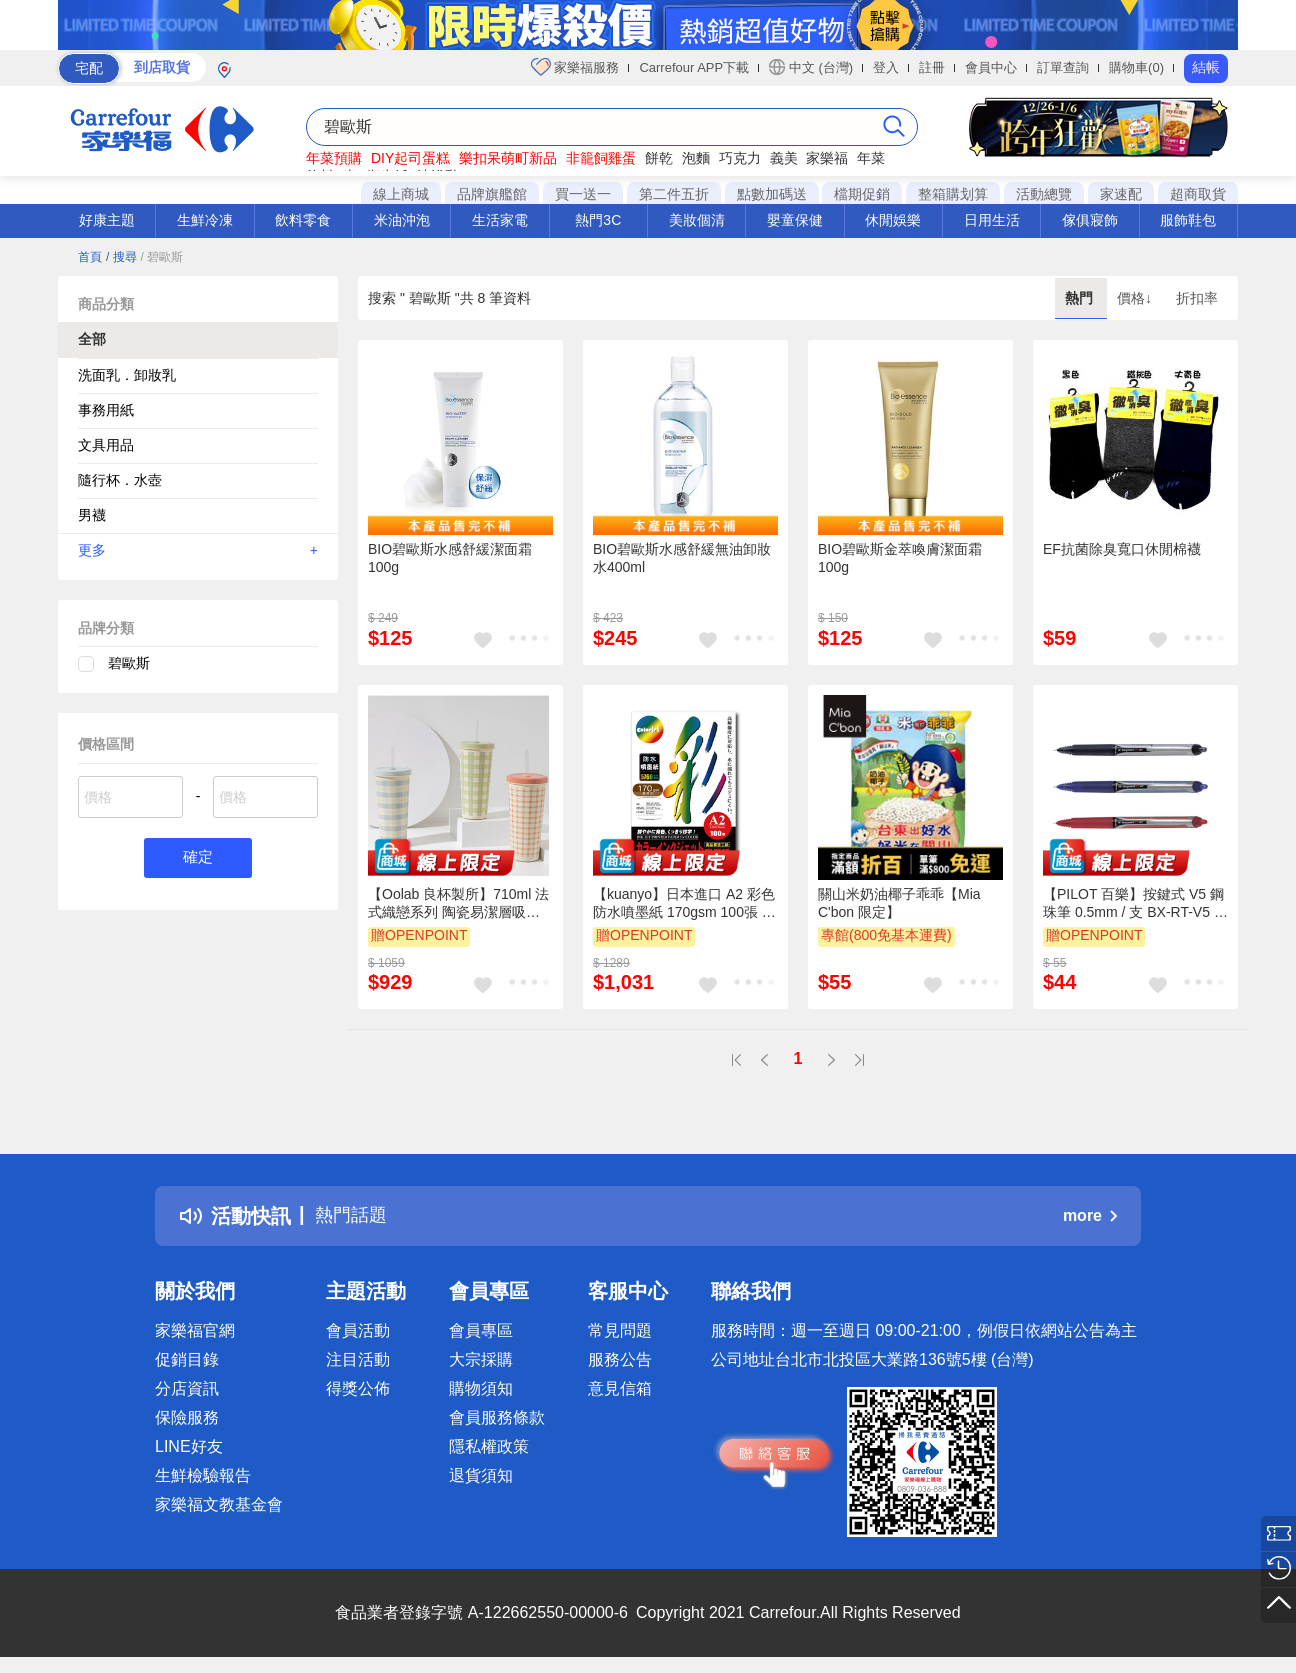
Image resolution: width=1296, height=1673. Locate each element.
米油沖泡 (402, 220)
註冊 (932, 67)
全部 (92, 339)
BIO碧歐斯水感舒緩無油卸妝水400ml (682, 558)
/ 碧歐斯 (161, 257)
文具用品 (106, 445)
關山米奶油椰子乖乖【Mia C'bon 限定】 (899, 903)
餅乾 (659, 158)
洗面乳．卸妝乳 (127, 375)
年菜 (871, 158)
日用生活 (992, 220)
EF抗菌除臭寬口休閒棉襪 (1122, 549)
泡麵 (696, 158)
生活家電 (500, 220)
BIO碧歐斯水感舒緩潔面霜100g (450, 558)
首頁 (90, 257)
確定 (198, 858)
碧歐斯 (129, 663)
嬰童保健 (795, 220)
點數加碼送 (772, 194)
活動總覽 (1044, 194)
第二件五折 (674, 194)
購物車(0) (1136, 67)
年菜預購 (334, 158)
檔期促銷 (862, 194)
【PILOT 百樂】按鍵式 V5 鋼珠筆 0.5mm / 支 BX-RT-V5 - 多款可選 (1133, 904)
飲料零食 (303, 220)
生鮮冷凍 (205, 220)
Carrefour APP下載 (694, 67)
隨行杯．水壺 (120, 480)
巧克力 (740, 158)
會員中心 (991, 67)
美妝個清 (697, 220)
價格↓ (1136, 298)
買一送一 (583, 194)
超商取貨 (1198, 194)
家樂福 (827, 158)
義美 (784, 158)
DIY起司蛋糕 (410, 158)
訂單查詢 (1063, 67)
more (1090, 1215)
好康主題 (107, 220)
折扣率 (1197, 298)
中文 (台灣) (811, 67)
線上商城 (401, 194)
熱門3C (598, 220)
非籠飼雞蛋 (601, 158)
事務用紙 (106, 410)
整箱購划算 (953, 194)
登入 (886, 67)
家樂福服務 (575, 67)
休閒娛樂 (893, 220)
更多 (198, 550)
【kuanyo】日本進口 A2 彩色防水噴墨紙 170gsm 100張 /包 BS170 (684, 904)
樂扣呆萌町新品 (508, 158)
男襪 (92, 515)
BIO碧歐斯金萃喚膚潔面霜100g (900, 558)
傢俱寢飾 (1090, 220)
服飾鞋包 (1188, 220)
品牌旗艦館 (492, 194)
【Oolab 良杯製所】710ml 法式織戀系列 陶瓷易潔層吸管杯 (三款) (458, 904)
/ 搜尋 (121, 257)
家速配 (1121, 194)
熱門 (1081, 298)
